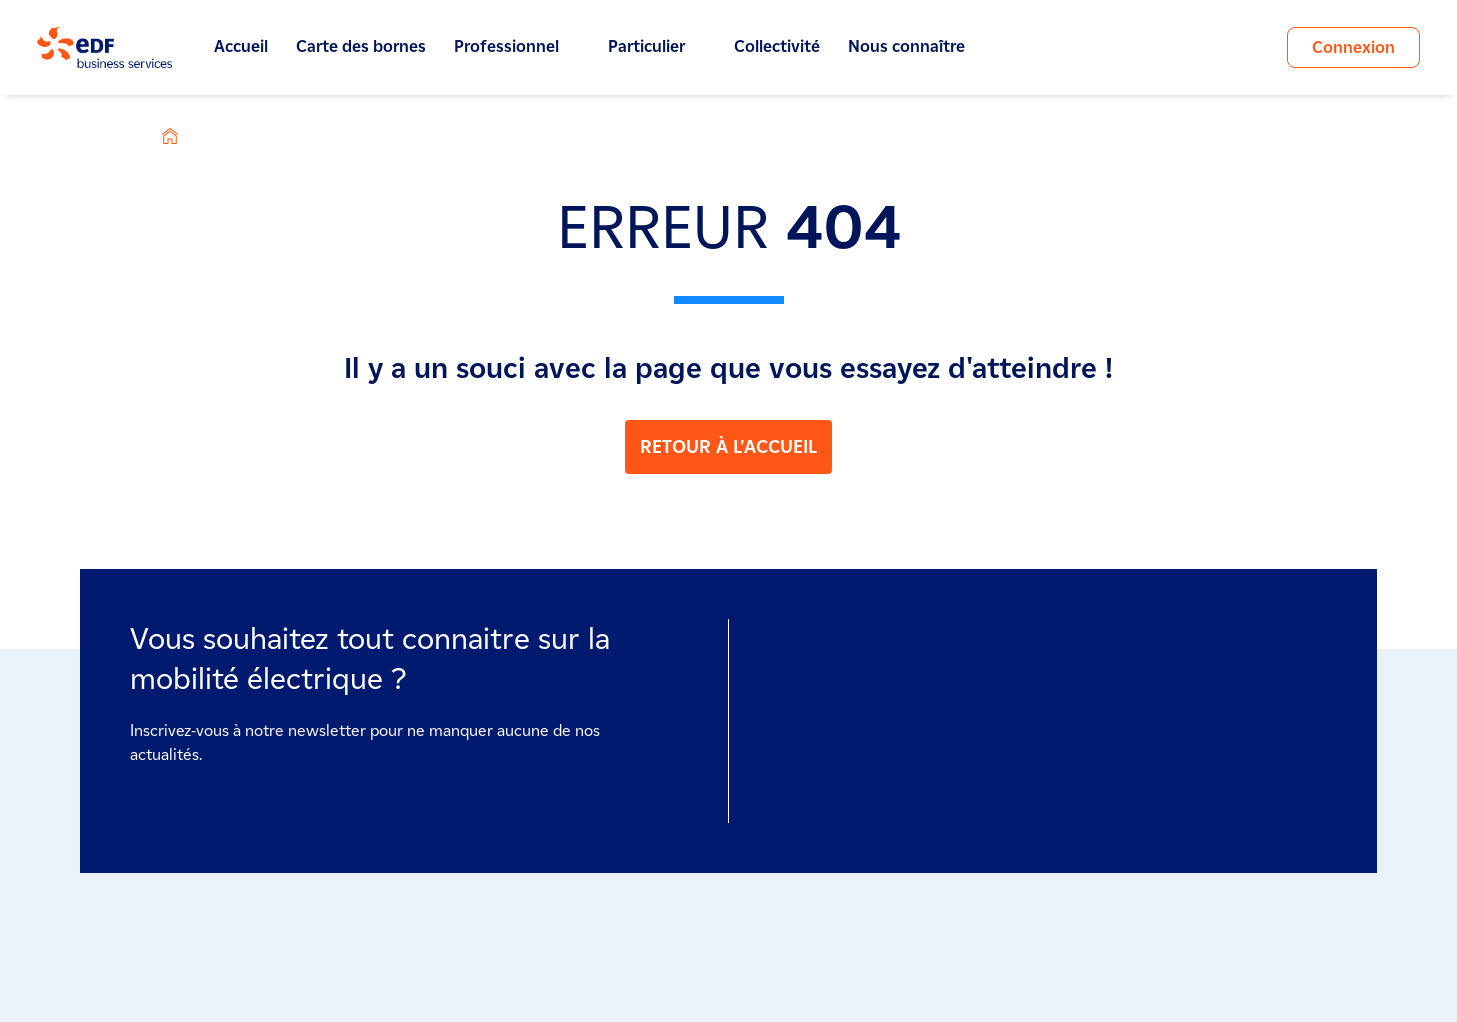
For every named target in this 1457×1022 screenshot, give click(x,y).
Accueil (241, 46)
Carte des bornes (361, 46)
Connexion (1353, 47)
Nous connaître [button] (917, 47)
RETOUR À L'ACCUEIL (728, 447)
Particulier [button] (657, 47)
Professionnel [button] (517, 47)
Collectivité (777, 46)
